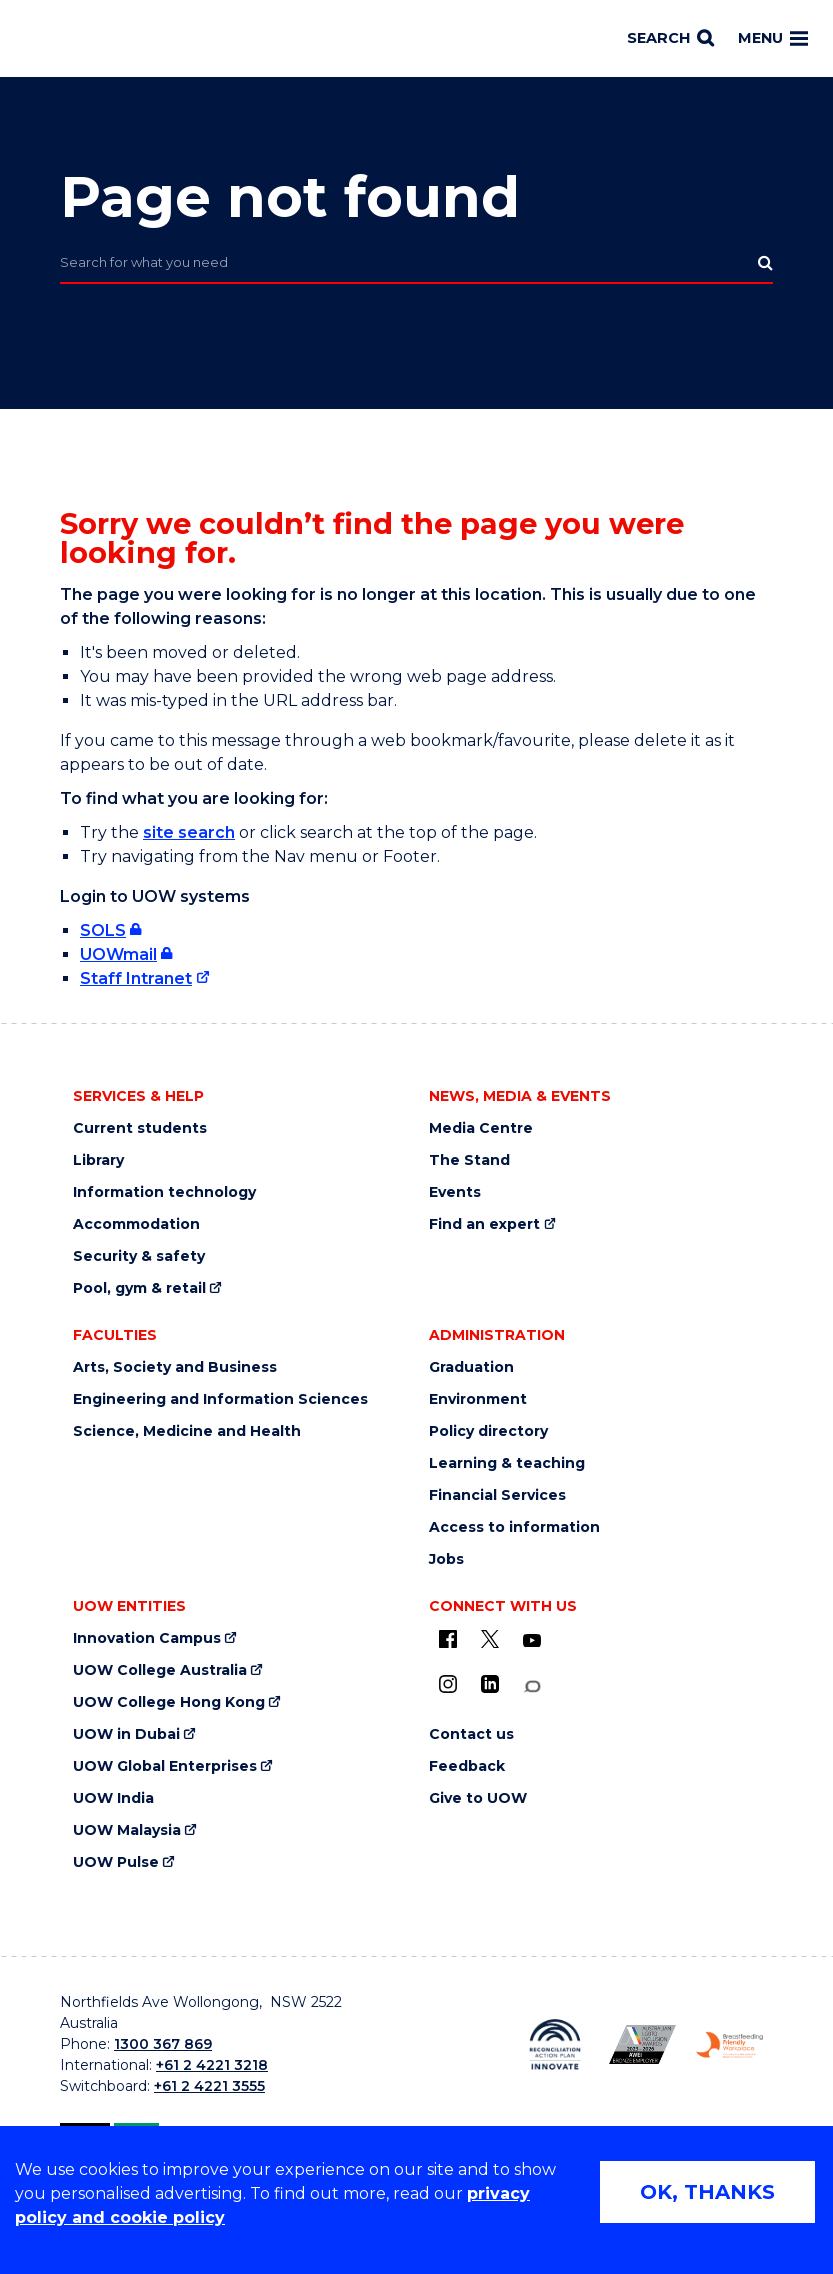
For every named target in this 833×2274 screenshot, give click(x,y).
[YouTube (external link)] (532, 1641)
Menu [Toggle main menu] (773, 38)
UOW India (113, 1798)
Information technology (164, 1192)
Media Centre (481, 1128)
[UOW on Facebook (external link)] (448, 1639)
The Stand (469, 1160)
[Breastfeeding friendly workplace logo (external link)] (729, 2045)
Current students (140, 1128)
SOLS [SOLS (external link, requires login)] (103, 930)
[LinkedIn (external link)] (490, 1684)
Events (455, 1192)
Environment (478, 1399)
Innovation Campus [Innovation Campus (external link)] (147, 1638)
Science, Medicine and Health (187, 1431)
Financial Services (497, 1495)
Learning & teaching (507, 1463)
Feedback (467, 1766)
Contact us (471, 1734)
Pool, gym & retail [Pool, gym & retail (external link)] (139, 1288)
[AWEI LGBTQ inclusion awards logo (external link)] (642, 2044)
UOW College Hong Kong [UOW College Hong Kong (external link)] (169, 1702)
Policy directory (488, 1431)
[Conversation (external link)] (532, 1686)
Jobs (446, 1559)
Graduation (471, 1367)
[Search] (670, 39)
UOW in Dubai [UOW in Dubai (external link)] (126, 1734)
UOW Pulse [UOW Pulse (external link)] (116, 1862)
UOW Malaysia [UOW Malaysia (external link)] (127, 1830)
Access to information (514, 1527)
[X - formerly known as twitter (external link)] (490, 1639)
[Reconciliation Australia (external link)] (554, 2044)
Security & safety (139, 1256)
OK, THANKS (707, 2192)
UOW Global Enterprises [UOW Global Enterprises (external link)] (165, 1766)
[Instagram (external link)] (448, 1684)
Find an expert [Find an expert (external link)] (484, 1224)
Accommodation (136, 1224)
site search (189, 832)
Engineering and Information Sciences (220, 1399)
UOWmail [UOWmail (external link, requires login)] (118, 954)
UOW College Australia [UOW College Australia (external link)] (160, 1670)
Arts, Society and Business (175, 1367)
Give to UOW (478, 1798)
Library (98, 1160)
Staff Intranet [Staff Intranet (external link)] (136, 978)
